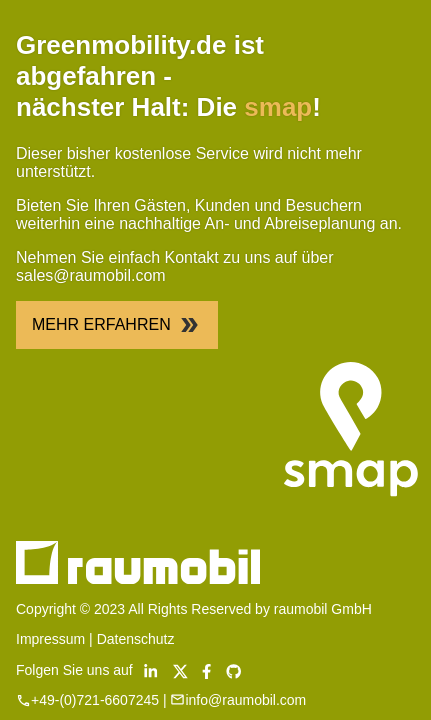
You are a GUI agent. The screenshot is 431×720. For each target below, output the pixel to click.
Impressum (50, 639)
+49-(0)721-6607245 (95, 700)
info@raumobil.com (245, 700)
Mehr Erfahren (117, 325)
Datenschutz (136, 639)
